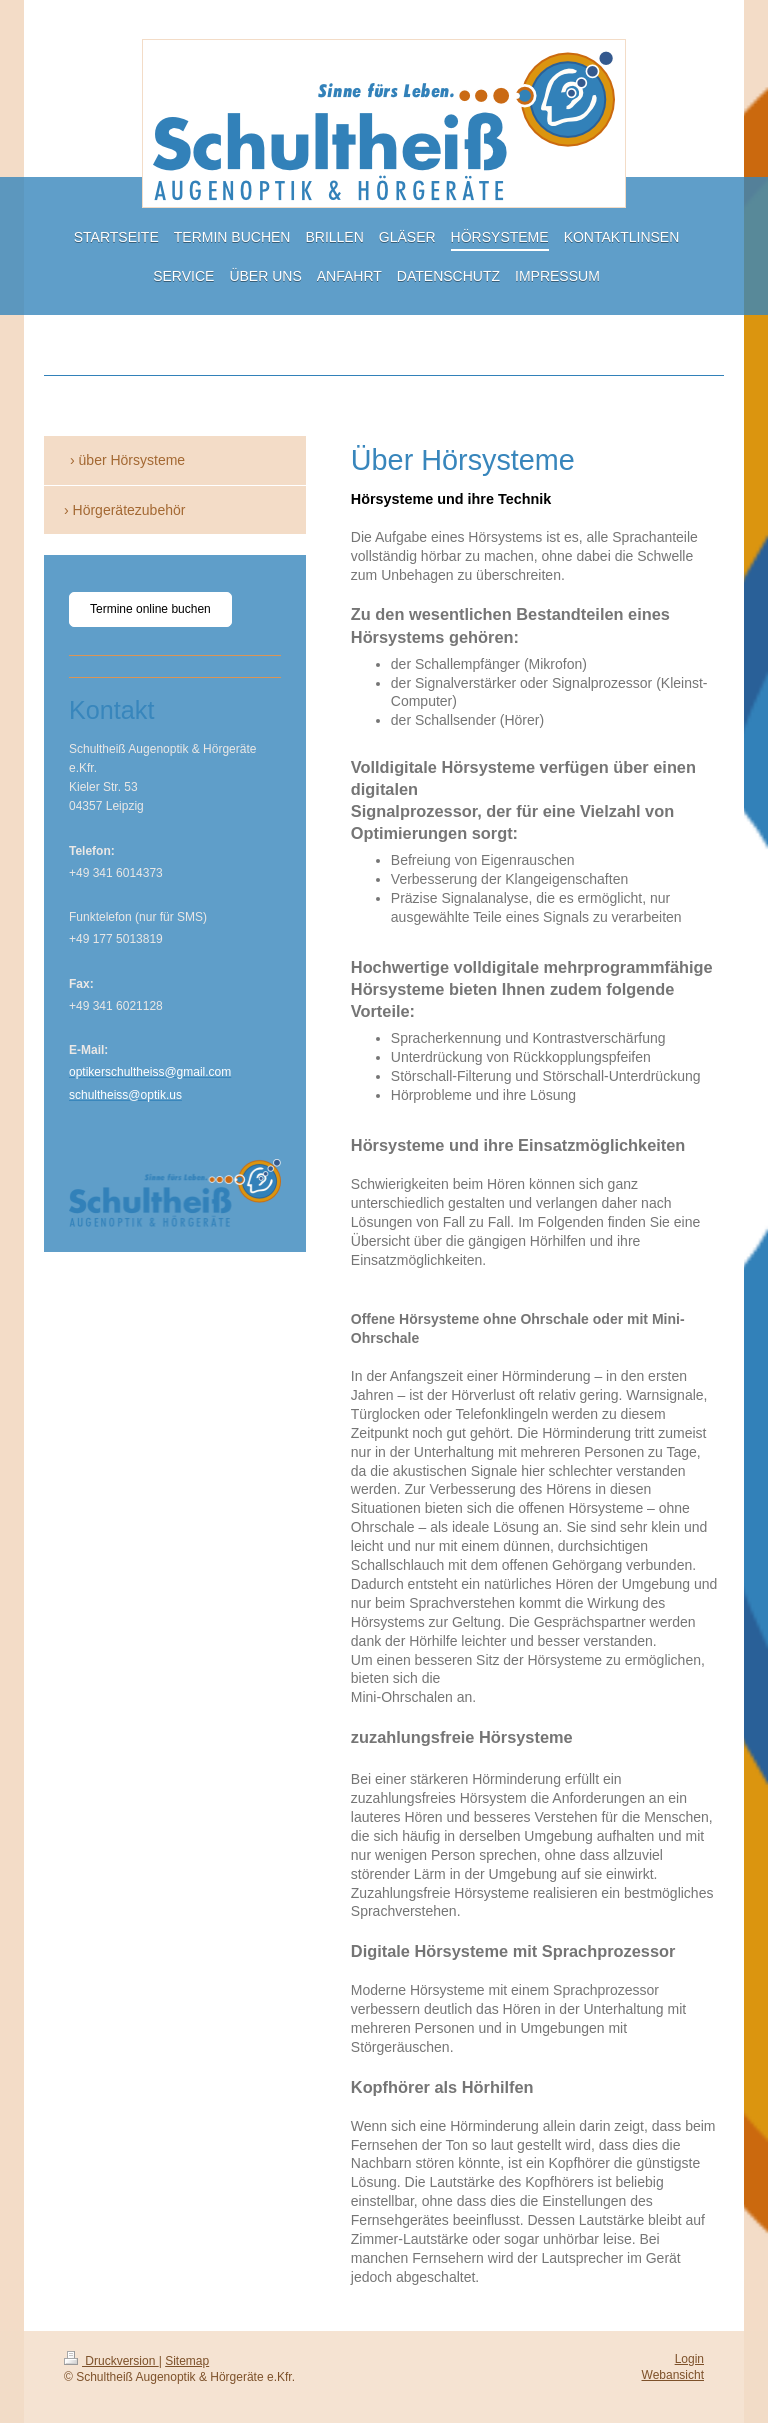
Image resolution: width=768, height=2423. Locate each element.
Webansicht (673, 2375)
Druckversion (111, 2361)
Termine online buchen (150, 609)
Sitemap (187, 2361)
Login (689, 2359)
